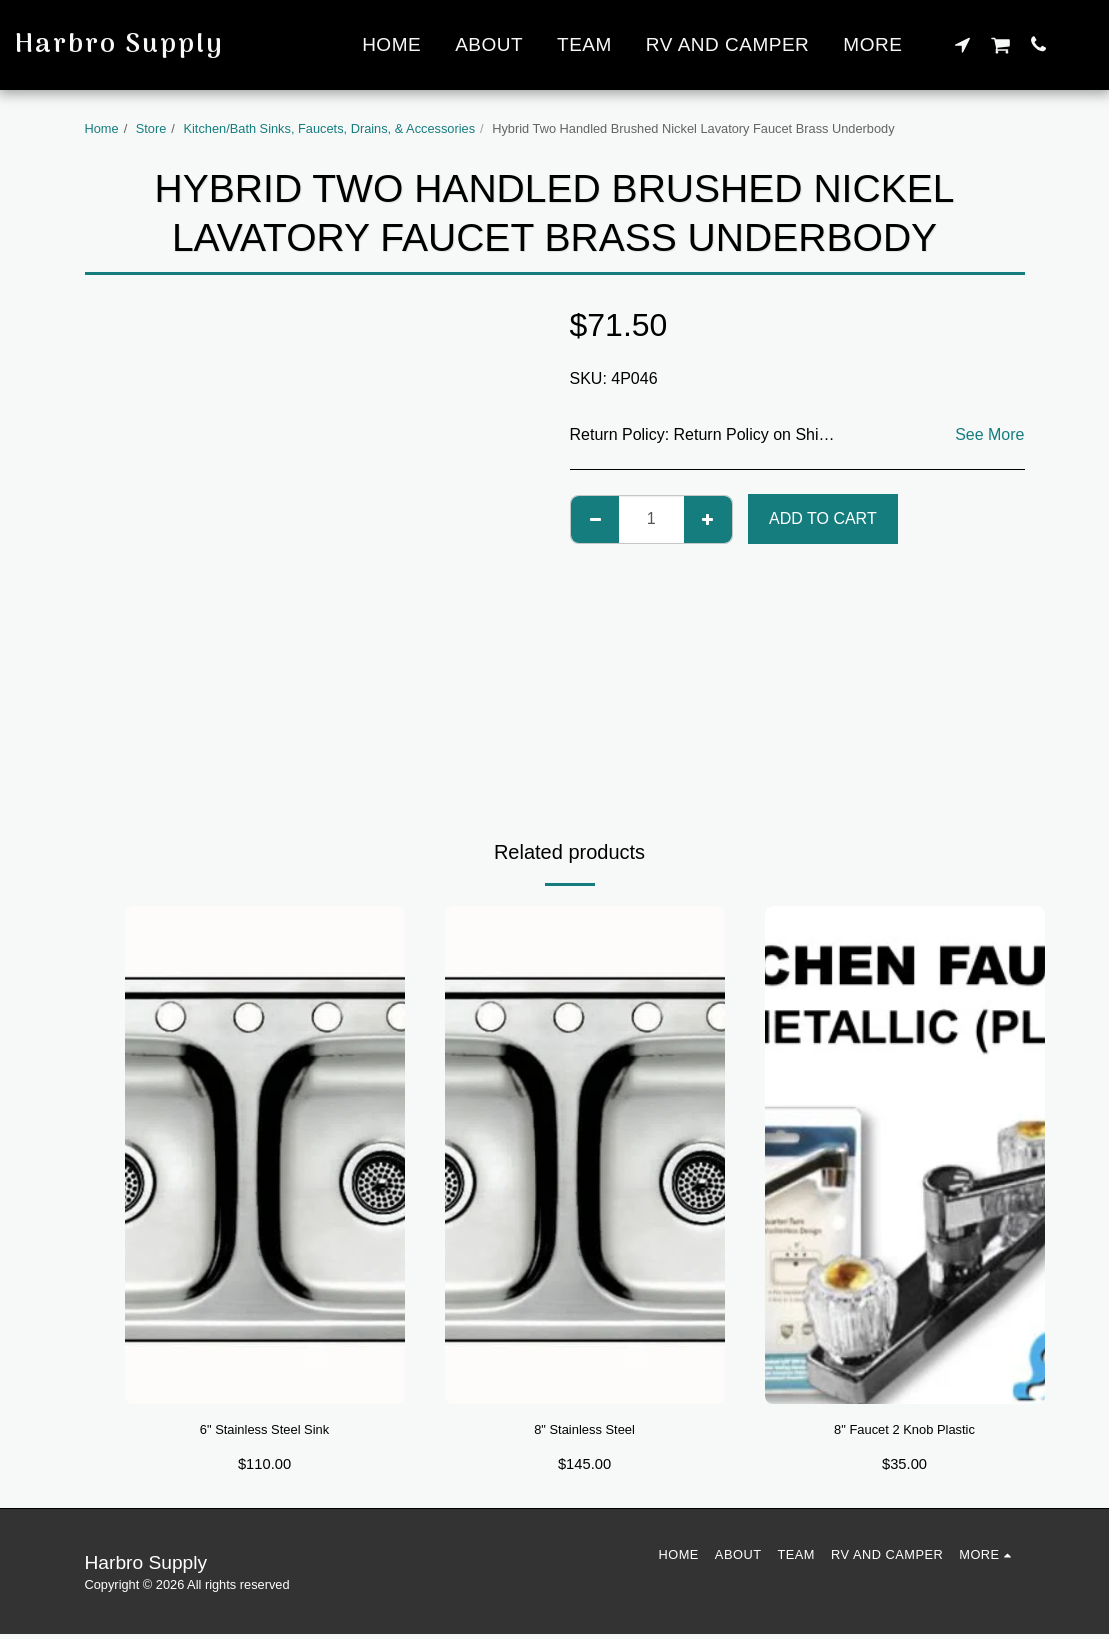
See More (989, 434)
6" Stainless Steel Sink (264, 1431)
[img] (265, 1155)
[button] (962, 44)
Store (151, 128)
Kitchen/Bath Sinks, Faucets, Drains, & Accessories (329, 128)
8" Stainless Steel (584, 1431)
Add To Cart (823, 518)
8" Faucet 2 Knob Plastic (904, 1431)
